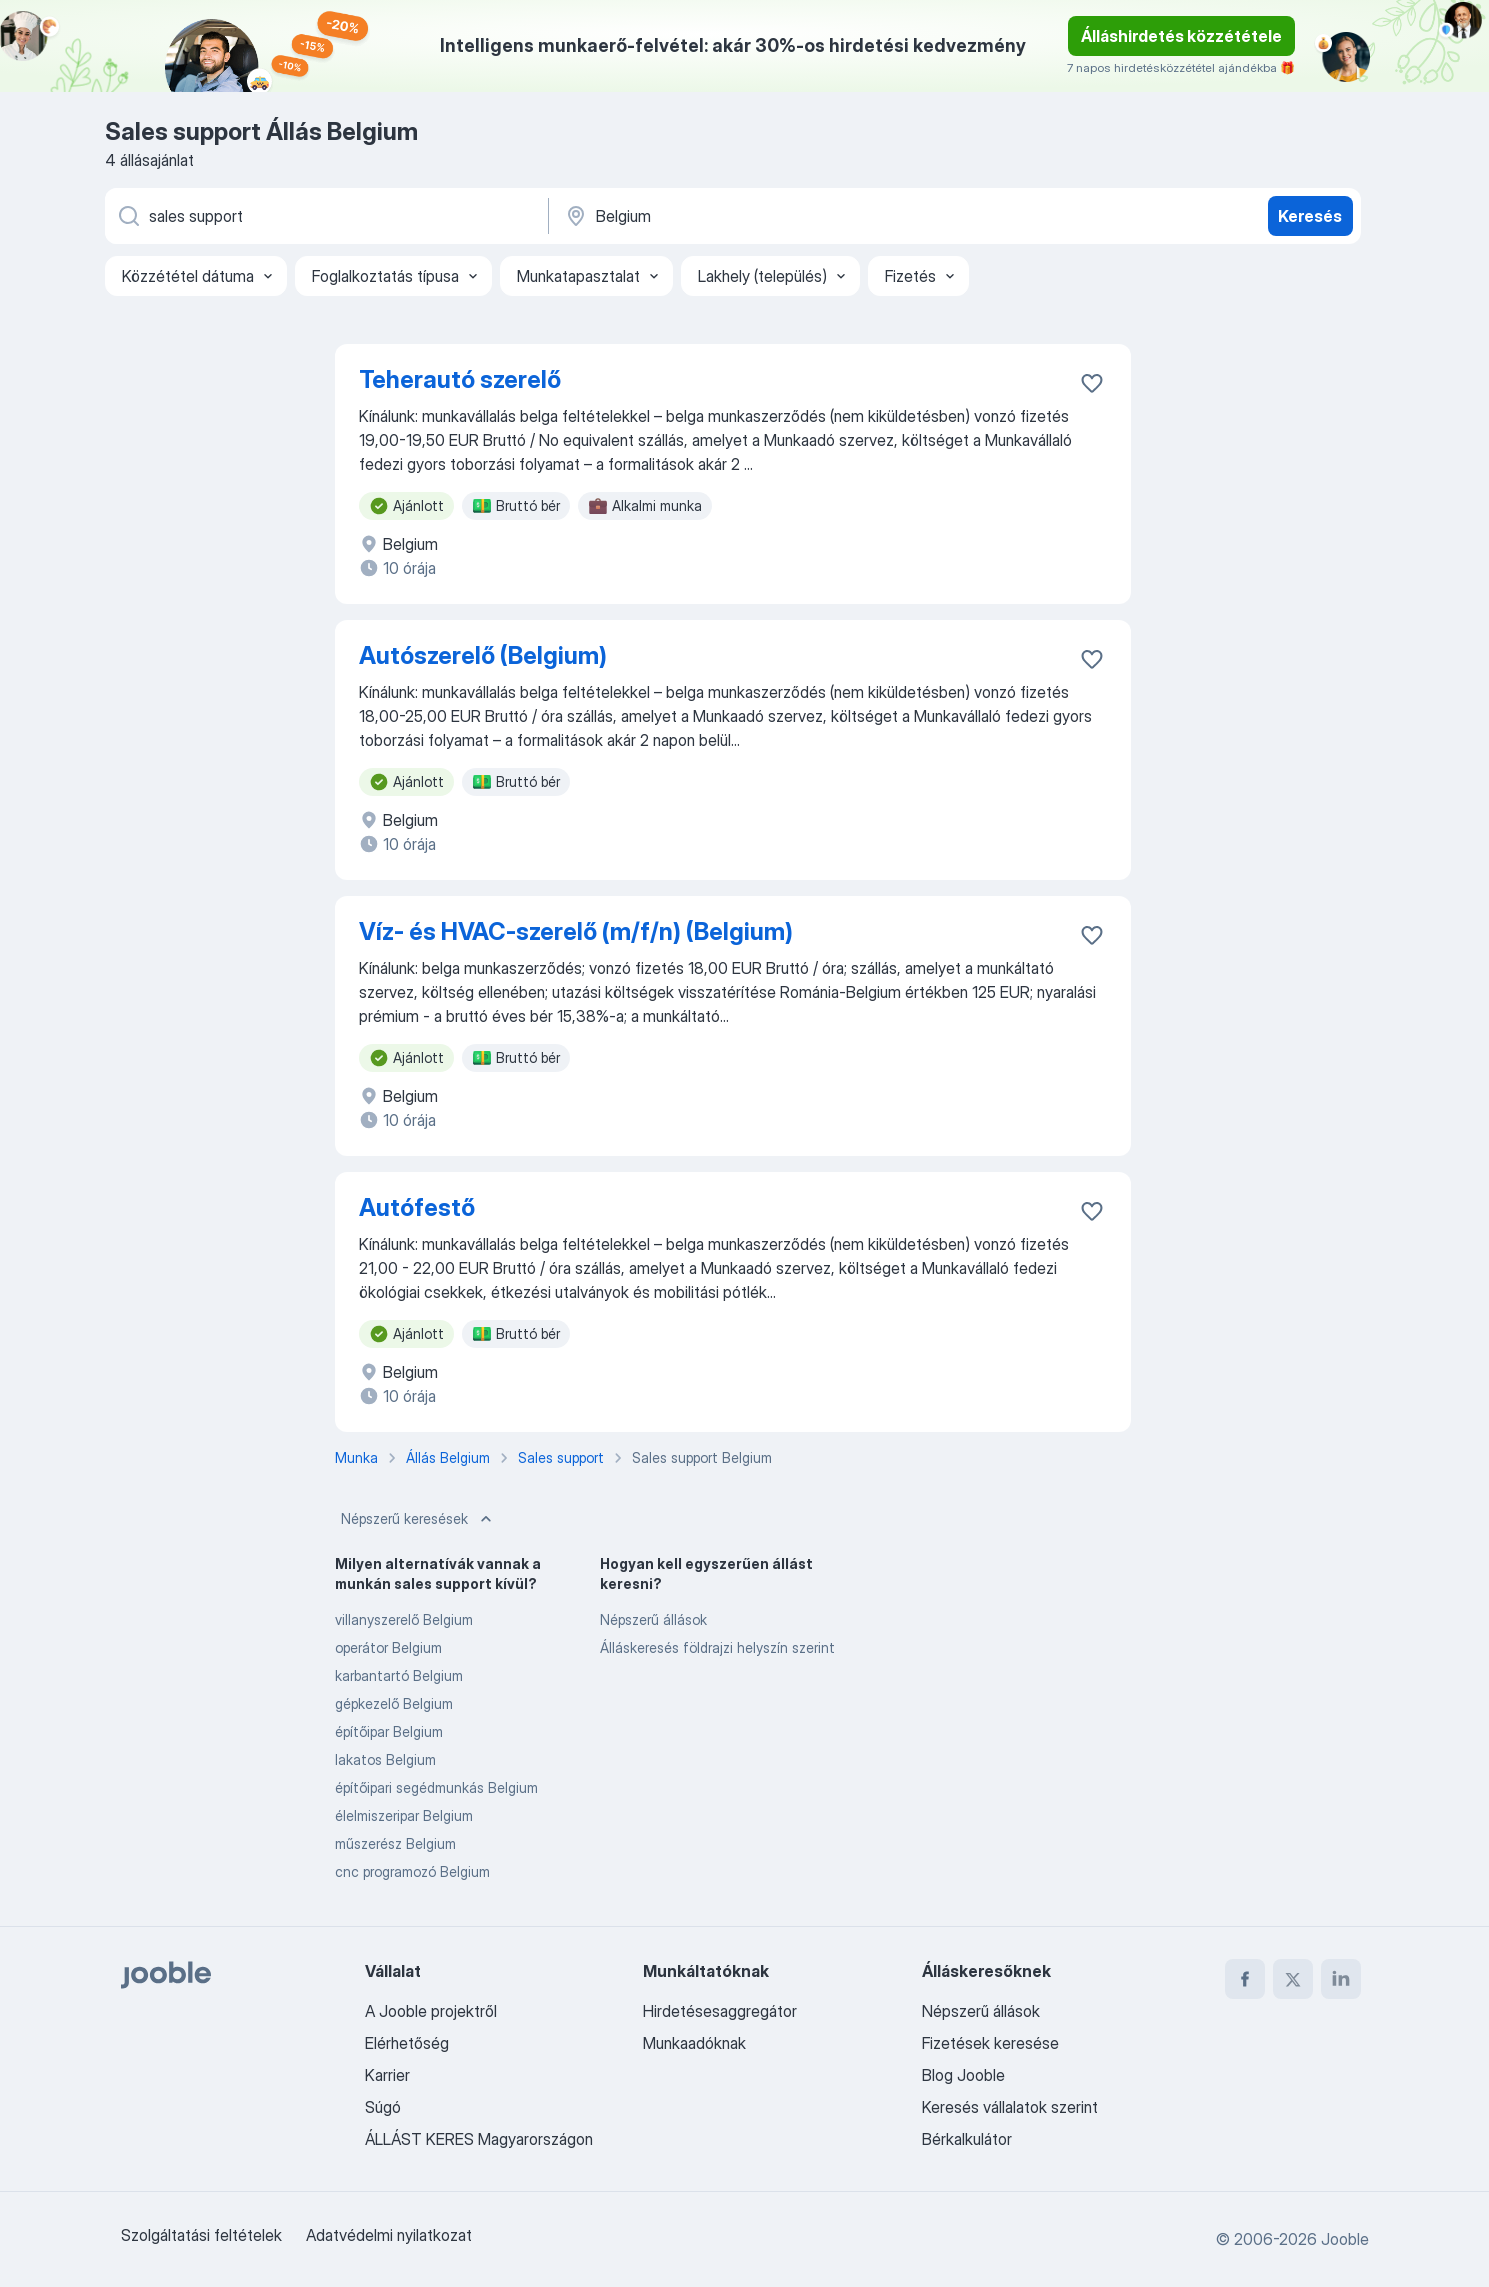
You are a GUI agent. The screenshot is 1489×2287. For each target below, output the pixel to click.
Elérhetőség (407, 2043)
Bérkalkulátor (967, 2139)
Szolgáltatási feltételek (201, 2235)
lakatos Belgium (385, 1759)
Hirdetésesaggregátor (720, 2011)
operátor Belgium (388, 1647)
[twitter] (1293, 1979)
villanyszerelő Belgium (404, 1619)
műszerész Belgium (395, 1843)
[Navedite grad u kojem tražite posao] (772, 216)
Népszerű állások (653, 1619)
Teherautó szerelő (460, 379)
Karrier (387, 2075)
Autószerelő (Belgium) (483, 655)
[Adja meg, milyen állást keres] (325, 216)
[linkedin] (1341, 1979)
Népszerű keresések (418, 1519)
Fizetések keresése (990, 2043)
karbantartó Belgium (399, 1675)
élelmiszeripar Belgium (404, 1815)
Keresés (1310, 216)
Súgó (383, 2107)
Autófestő (417, 1207)
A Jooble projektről (431, 2011)
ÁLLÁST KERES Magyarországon (479, 2139)
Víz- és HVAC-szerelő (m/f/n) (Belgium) (576, 931)
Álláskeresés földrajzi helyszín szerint (717, 1647)
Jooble (1345, 2239)
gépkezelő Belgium (394, 1703)
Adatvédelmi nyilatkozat (389, 2235)
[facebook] (1245, 1979)
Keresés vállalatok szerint (1010, 2107)
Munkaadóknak (694, 2043)
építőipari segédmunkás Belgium (436, 1787)
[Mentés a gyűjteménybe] (1092, 383)
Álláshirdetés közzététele (1181, 36)
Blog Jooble (963, 2075)
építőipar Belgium (389, 1731)
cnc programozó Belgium (412, 1871)
